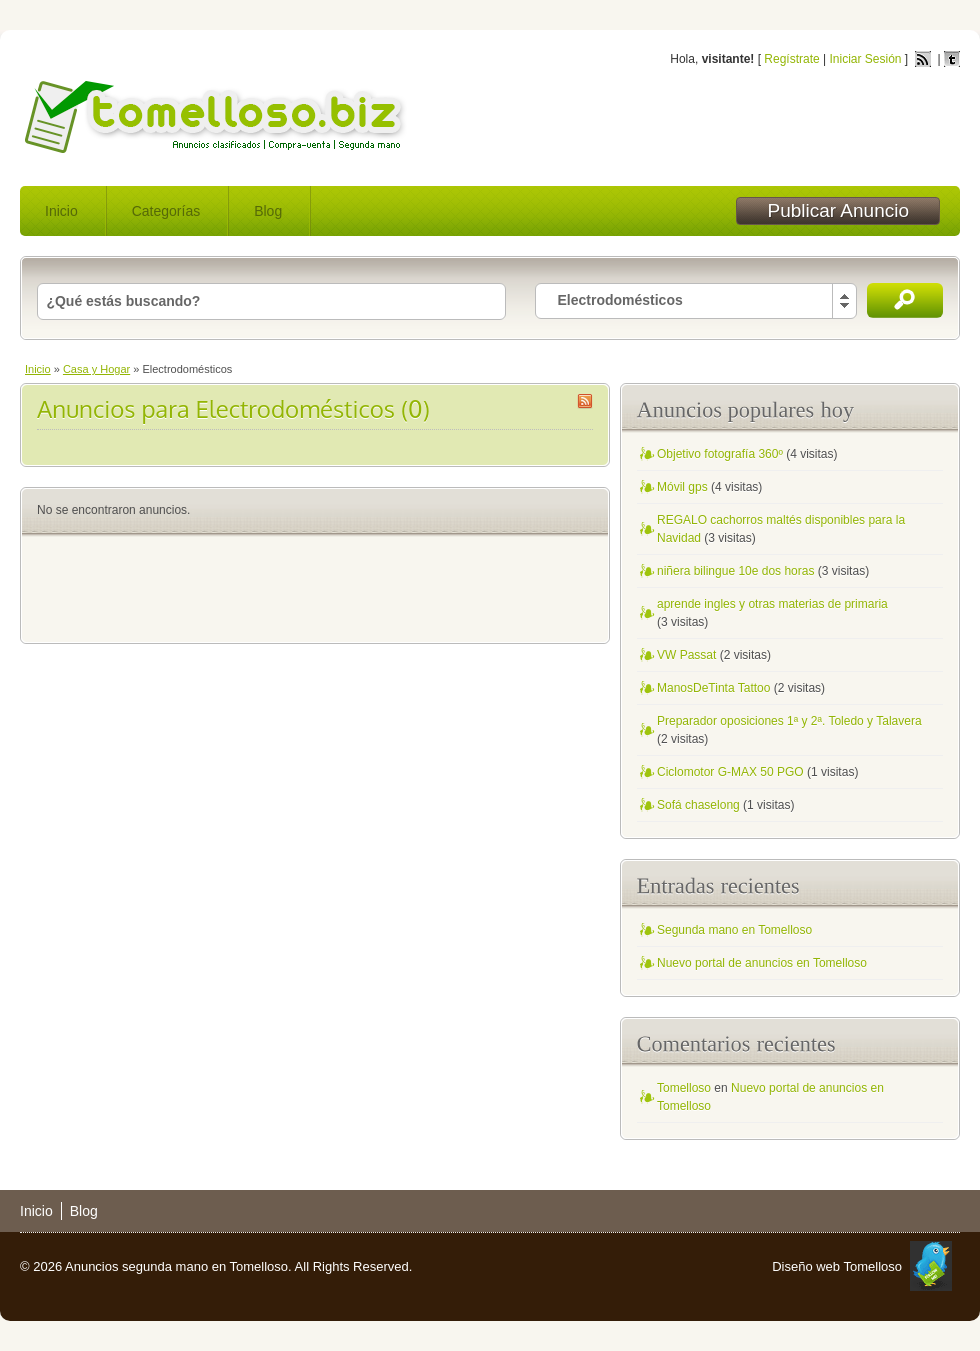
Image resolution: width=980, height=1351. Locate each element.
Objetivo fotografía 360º (720, 454)
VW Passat (686, 655)
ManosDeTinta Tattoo (713, 688)
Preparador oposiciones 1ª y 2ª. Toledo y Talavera (789, 721)
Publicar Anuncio (838, 210)
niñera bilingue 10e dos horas (735, 571)
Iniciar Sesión (865, 59)
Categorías (166, 211)
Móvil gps (682, 487)
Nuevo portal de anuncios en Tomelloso (762, 963)
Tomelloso (684, 1088)
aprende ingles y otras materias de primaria (772, 604)
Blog (268, 211)
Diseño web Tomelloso (837, 1266)
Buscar (905, 300)
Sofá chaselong (698, 805)
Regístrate (791, 59)
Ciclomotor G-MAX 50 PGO (730, 772)
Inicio (61, 211)
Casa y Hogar (96, 369)
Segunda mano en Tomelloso (734, 930)
